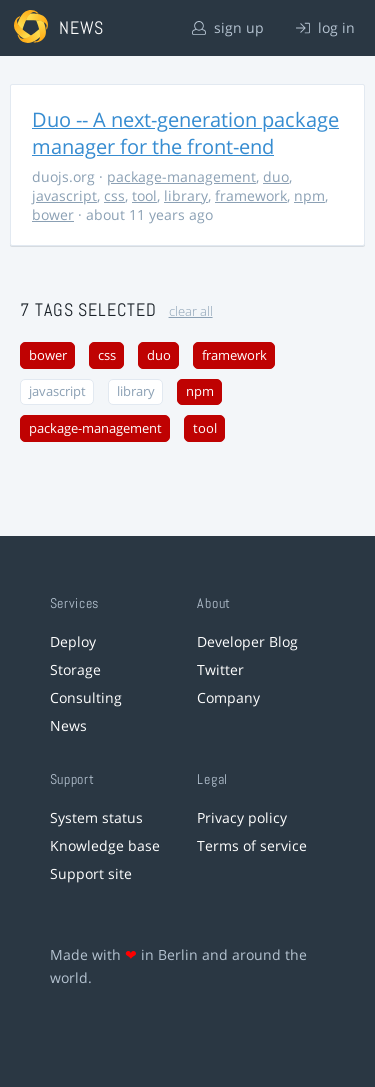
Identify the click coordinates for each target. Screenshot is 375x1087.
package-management (181, 176)
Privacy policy (242, 817)
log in (325, 27)
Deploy (73, 641)
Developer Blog (247, 641)
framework (251, 195)
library (186, 195)
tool (144, 195)
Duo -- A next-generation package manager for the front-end (185, 133)
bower (53, 214)
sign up (228, 27)
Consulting (86, 697)
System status (96, 817)
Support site (91, 873)
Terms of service (252, 845)
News (68, 725)
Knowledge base (105, 845)
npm (309, 195)
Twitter (220, 669)
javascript (64, 195)
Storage (75, 669)
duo (276, 176)
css (114, 195)
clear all (191, 311)
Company (228, 697)
